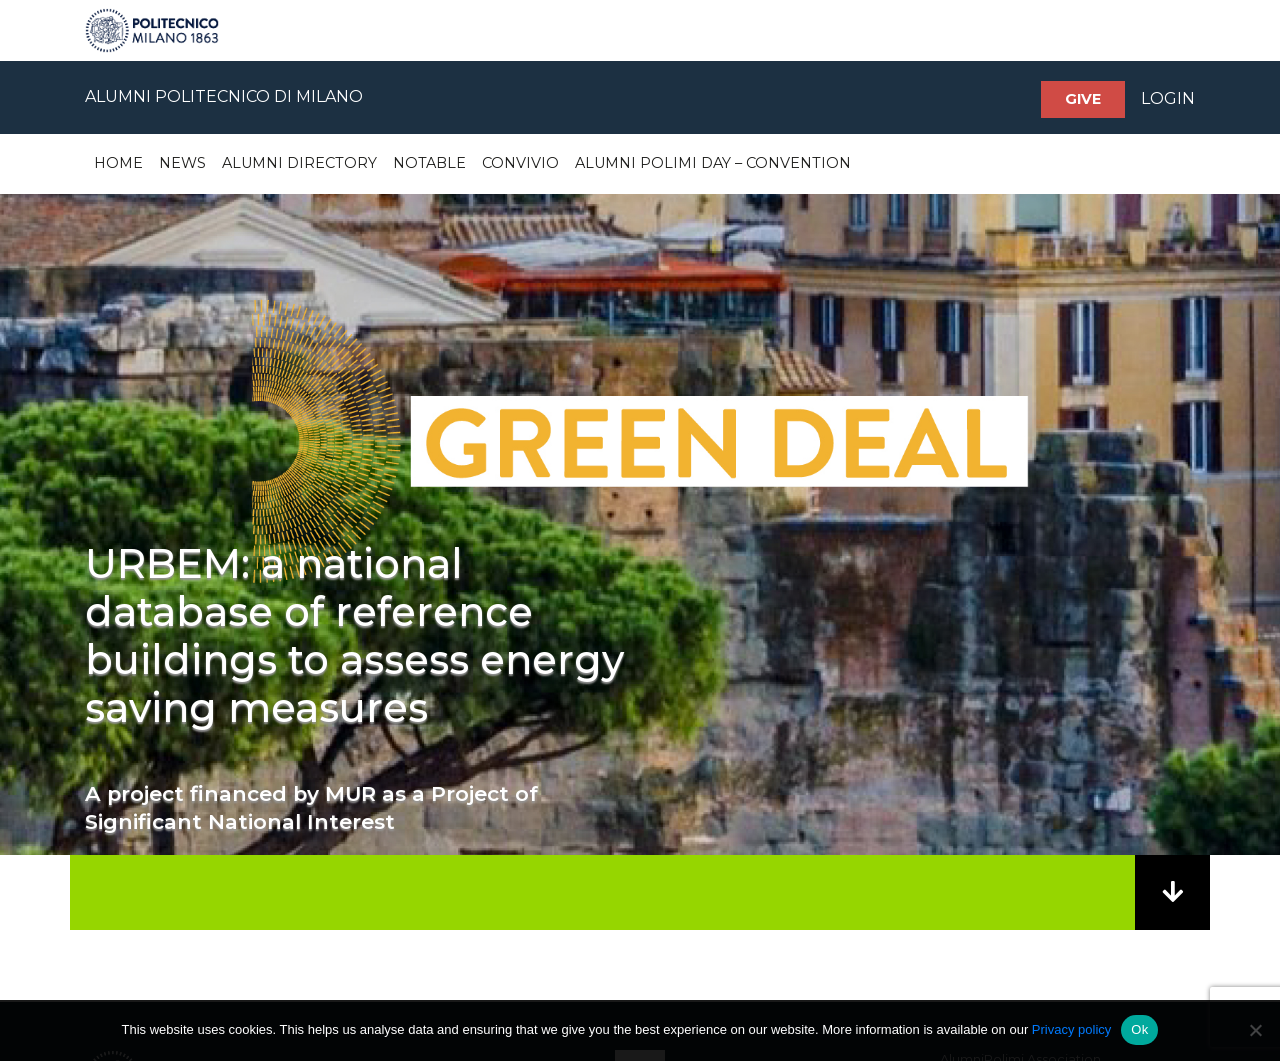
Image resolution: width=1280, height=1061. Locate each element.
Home (118, 163)
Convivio (520, 163)
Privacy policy (1071, 1029)
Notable (429, 163)
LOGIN (1168, 98)
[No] (1255, 1030)
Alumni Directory (299, 163)
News (182, 163)
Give (1083, 99)
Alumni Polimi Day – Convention (713, 163)
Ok (1139, 1029)
